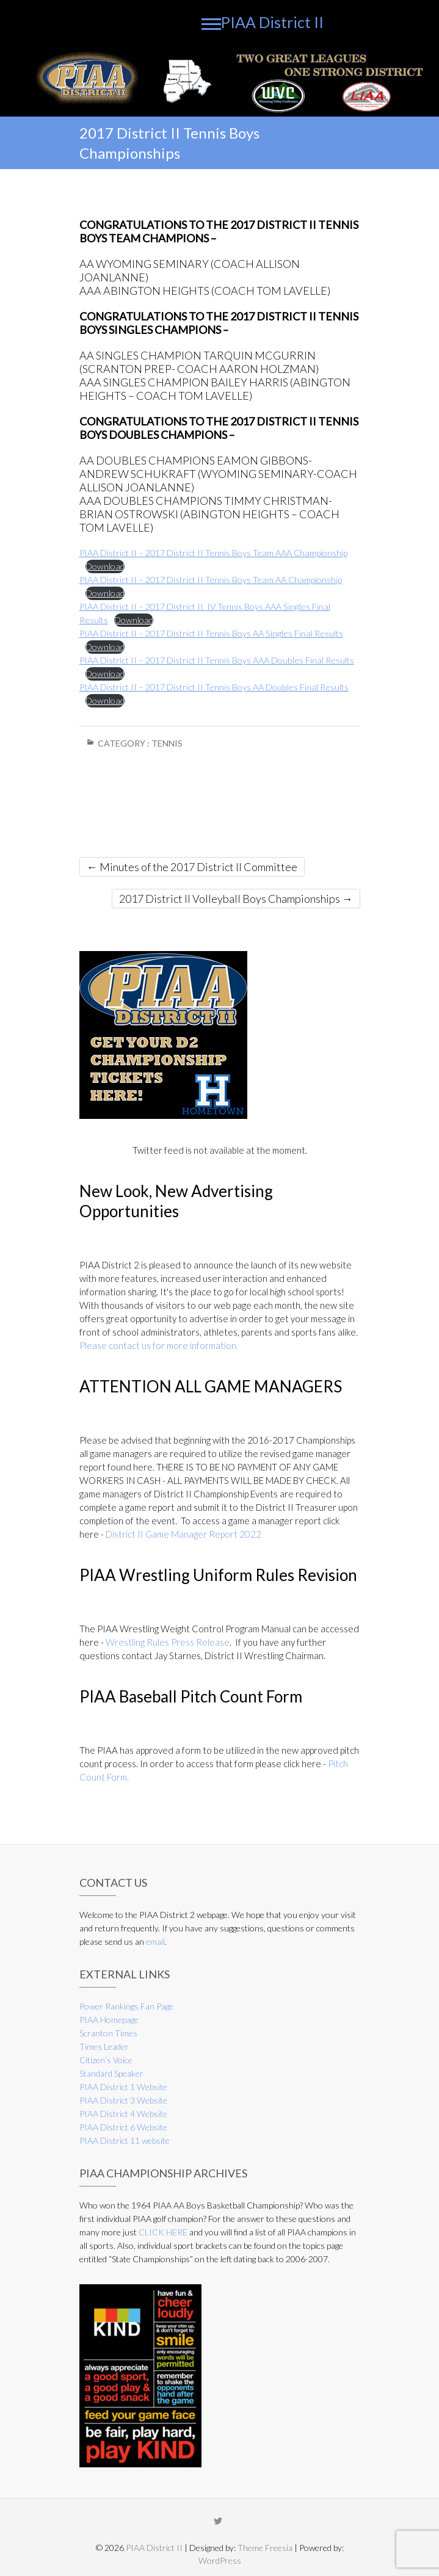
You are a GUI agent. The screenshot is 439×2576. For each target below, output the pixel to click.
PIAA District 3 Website (123, 2100)
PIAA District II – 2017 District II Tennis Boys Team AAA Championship (213, 553)
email (155, 1941)
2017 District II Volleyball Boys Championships (236, 898)
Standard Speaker (111, 2073)
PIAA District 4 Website (123, 2113)
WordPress (219, 2560)
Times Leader (104, 2046)
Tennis (167, 743)
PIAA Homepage (109, 2019)
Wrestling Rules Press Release (168, 1642)
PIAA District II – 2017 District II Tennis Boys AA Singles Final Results (211, 633)
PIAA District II (272, 22)
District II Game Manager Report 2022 (183, 1534)
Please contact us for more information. (158, 1345)
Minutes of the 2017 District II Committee (192, 867)
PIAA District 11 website (124, 2140)
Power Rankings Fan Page (126, 2006)
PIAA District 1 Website (123, 2087)
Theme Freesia (265, 2547)
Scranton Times (108, 2033)
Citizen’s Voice (105, 2060)
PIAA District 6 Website (123, 2127)
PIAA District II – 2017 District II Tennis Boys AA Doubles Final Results (214, 687)
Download (105, 566)
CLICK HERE (163, 2232)
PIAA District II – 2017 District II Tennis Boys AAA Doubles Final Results (216, 660)
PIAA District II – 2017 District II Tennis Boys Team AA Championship (210, 579)
